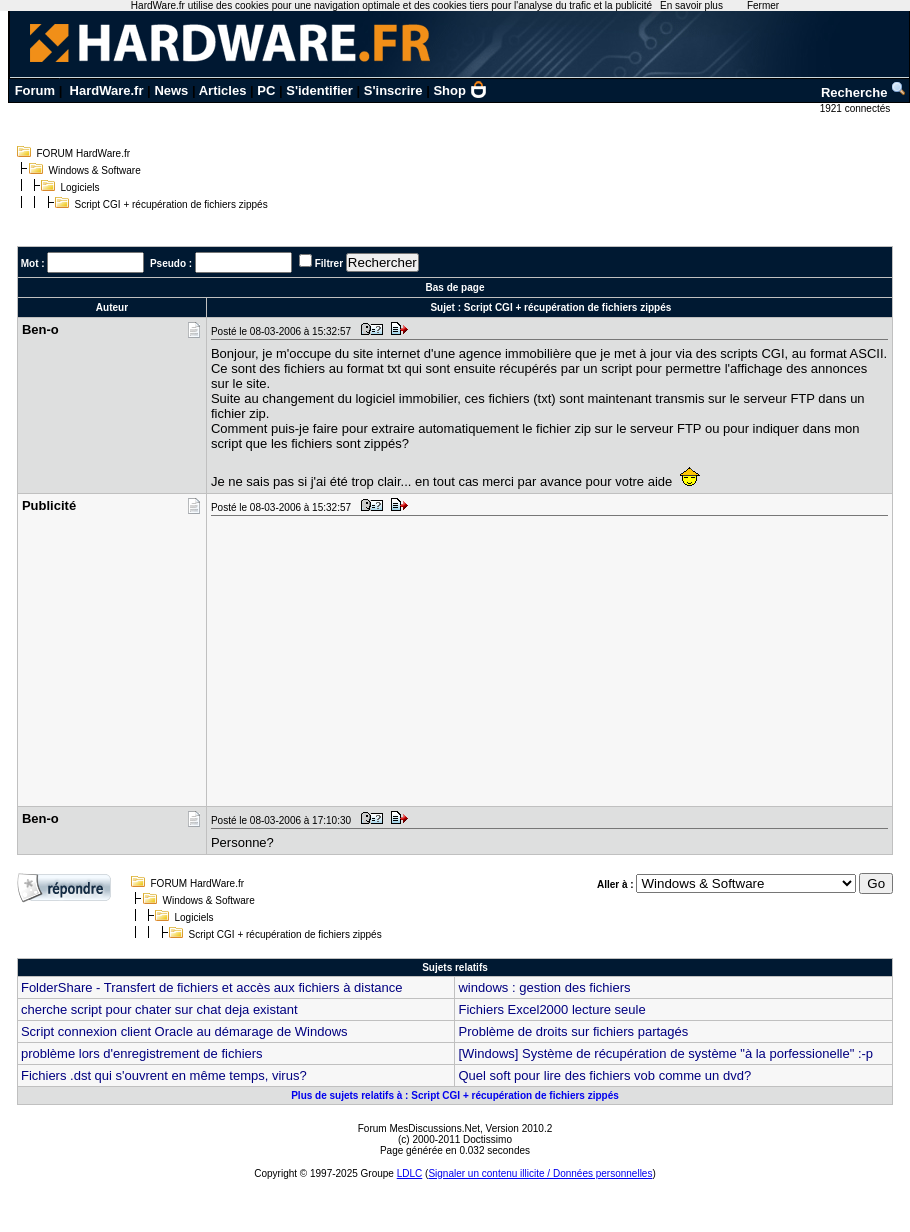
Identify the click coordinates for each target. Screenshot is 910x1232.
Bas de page (455, 287)
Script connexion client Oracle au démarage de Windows (184, 1031)
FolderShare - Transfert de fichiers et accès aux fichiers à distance (212, 987)
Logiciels (80, 187)
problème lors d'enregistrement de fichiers (142, 1053)
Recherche (864, 92)
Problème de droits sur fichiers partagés (573, 1031)
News (171, 90)
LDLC (410, 1173)
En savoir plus (691, 5)
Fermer (763, 5)
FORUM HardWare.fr (84, 153)
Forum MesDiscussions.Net (419, 1128)
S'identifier (319, 90)
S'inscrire (393, 90)
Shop (460, 90)
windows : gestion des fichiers (544, 987)
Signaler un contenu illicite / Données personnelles (540, 1173)
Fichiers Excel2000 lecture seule (551, 1009)
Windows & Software (95, 170)
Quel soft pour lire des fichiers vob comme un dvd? (604, 1075)
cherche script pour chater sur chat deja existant (159, 1009)
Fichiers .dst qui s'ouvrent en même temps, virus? (164, 1075)
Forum (35, 90)
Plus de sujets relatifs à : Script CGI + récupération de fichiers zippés (455, 1095)
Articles (223, 90)
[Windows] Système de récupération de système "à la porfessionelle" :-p (665, 1053)
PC (266, 90)
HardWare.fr (107, 90)
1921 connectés (856, 108)
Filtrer (329, 263)
